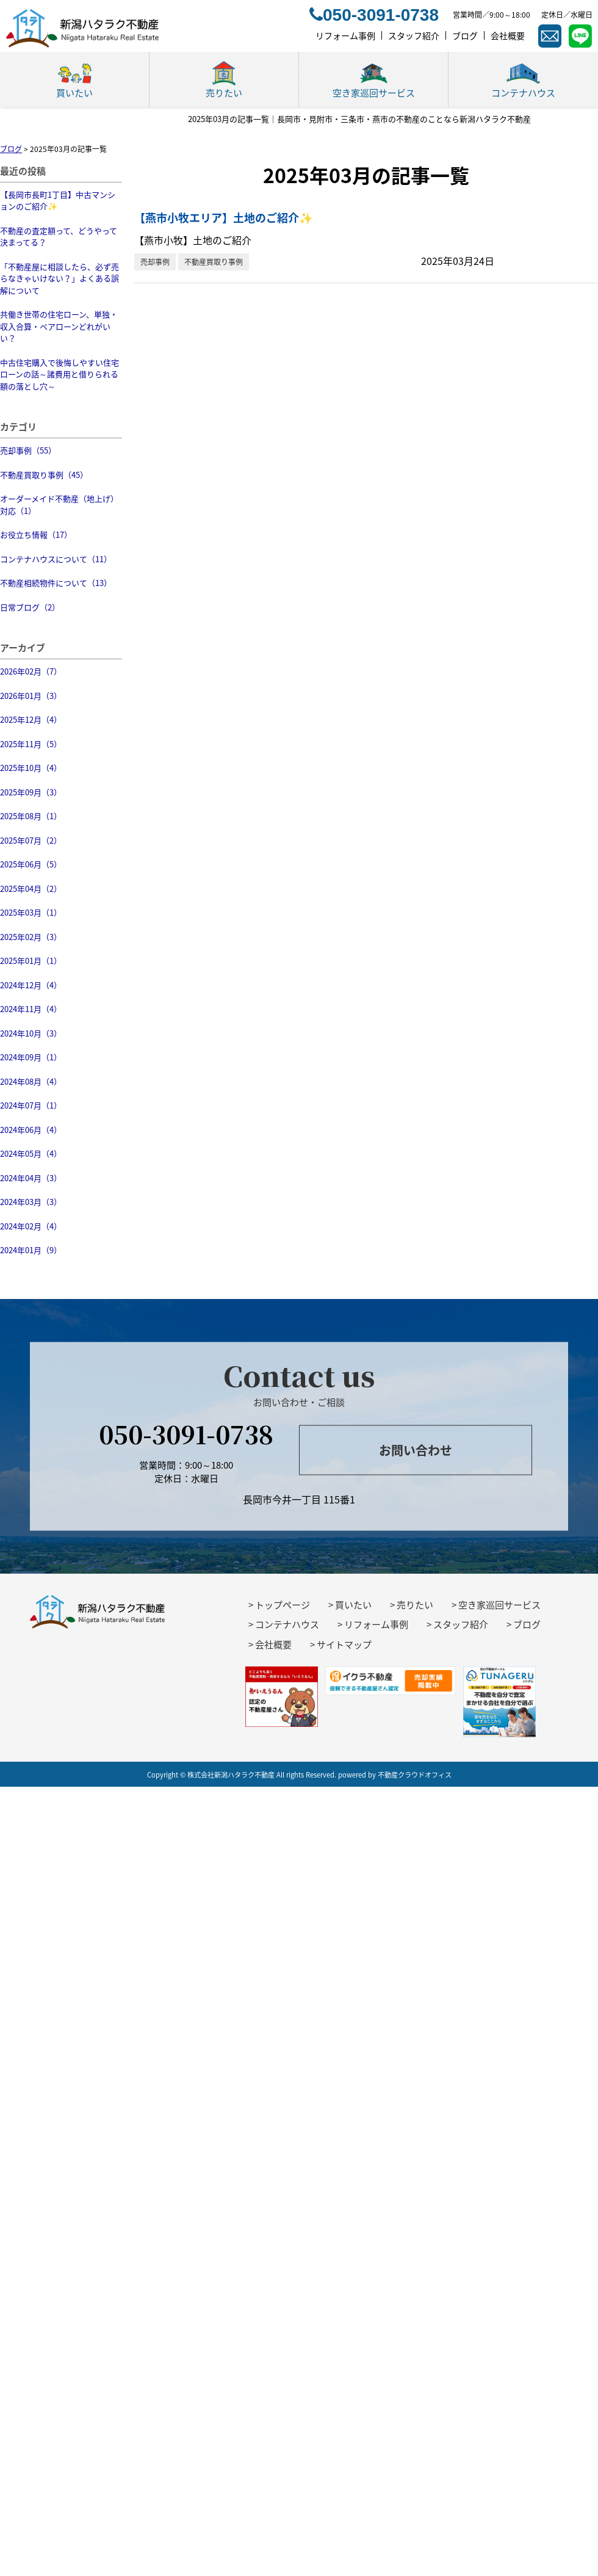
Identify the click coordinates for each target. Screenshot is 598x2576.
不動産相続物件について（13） (56, 582)
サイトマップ (344, 1644)
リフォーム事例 (376, 1624)
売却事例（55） (28, 450)
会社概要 (273, 1644)
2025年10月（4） (31, 767)
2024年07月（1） (31, 1105)
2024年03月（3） (31, 1201)
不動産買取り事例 (213, 261)
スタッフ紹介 (460, 1624)
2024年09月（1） (31, 1057)
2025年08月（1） (31, 816)
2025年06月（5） (31, 864)
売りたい (415, 1605)
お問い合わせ (415, 1450)
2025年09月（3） (31, 792)
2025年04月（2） (31, 888)
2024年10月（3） (31, 1033)
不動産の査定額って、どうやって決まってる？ (58, 236)
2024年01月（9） (31, 1250)
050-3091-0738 (186, 1433)
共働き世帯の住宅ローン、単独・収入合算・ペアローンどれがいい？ (59, 326)
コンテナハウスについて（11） (56, 559)
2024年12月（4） (31, 985)
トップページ (282, 1605)
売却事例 (155, 261)
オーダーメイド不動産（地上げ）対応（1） (59, 504)
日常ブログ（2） (30, 607)
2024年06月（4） (31, 1129)
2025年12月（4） (31, 719)
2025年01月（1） (31, 960)
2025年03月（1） (31, 912)
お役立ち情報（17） (36, 534)
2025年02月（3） (31, 936)
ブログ (527, 1624)
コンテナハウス (287, 1624)
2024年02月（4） (31, 1226)
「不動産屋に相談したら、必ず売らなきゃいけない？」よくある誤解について (59, 278)
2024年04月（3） (31, 1178)
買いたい (353, 1605)
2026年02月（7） (31, 671)
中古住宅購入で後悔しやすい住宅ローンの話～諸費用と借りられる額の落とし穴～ (59, 374)
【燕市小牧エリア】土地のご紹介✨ (223, 217)
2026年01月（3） (31, 695)
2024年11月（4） (31, 1009)
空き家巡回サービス (499, 1605)
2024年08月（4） (31, 1081)
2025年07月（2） (31, 840)
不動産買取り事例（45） (44, 474)
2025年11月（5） (31, 744)
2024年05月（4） (31, 1153)
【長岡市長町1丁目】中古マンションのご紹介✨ (57, 200)
